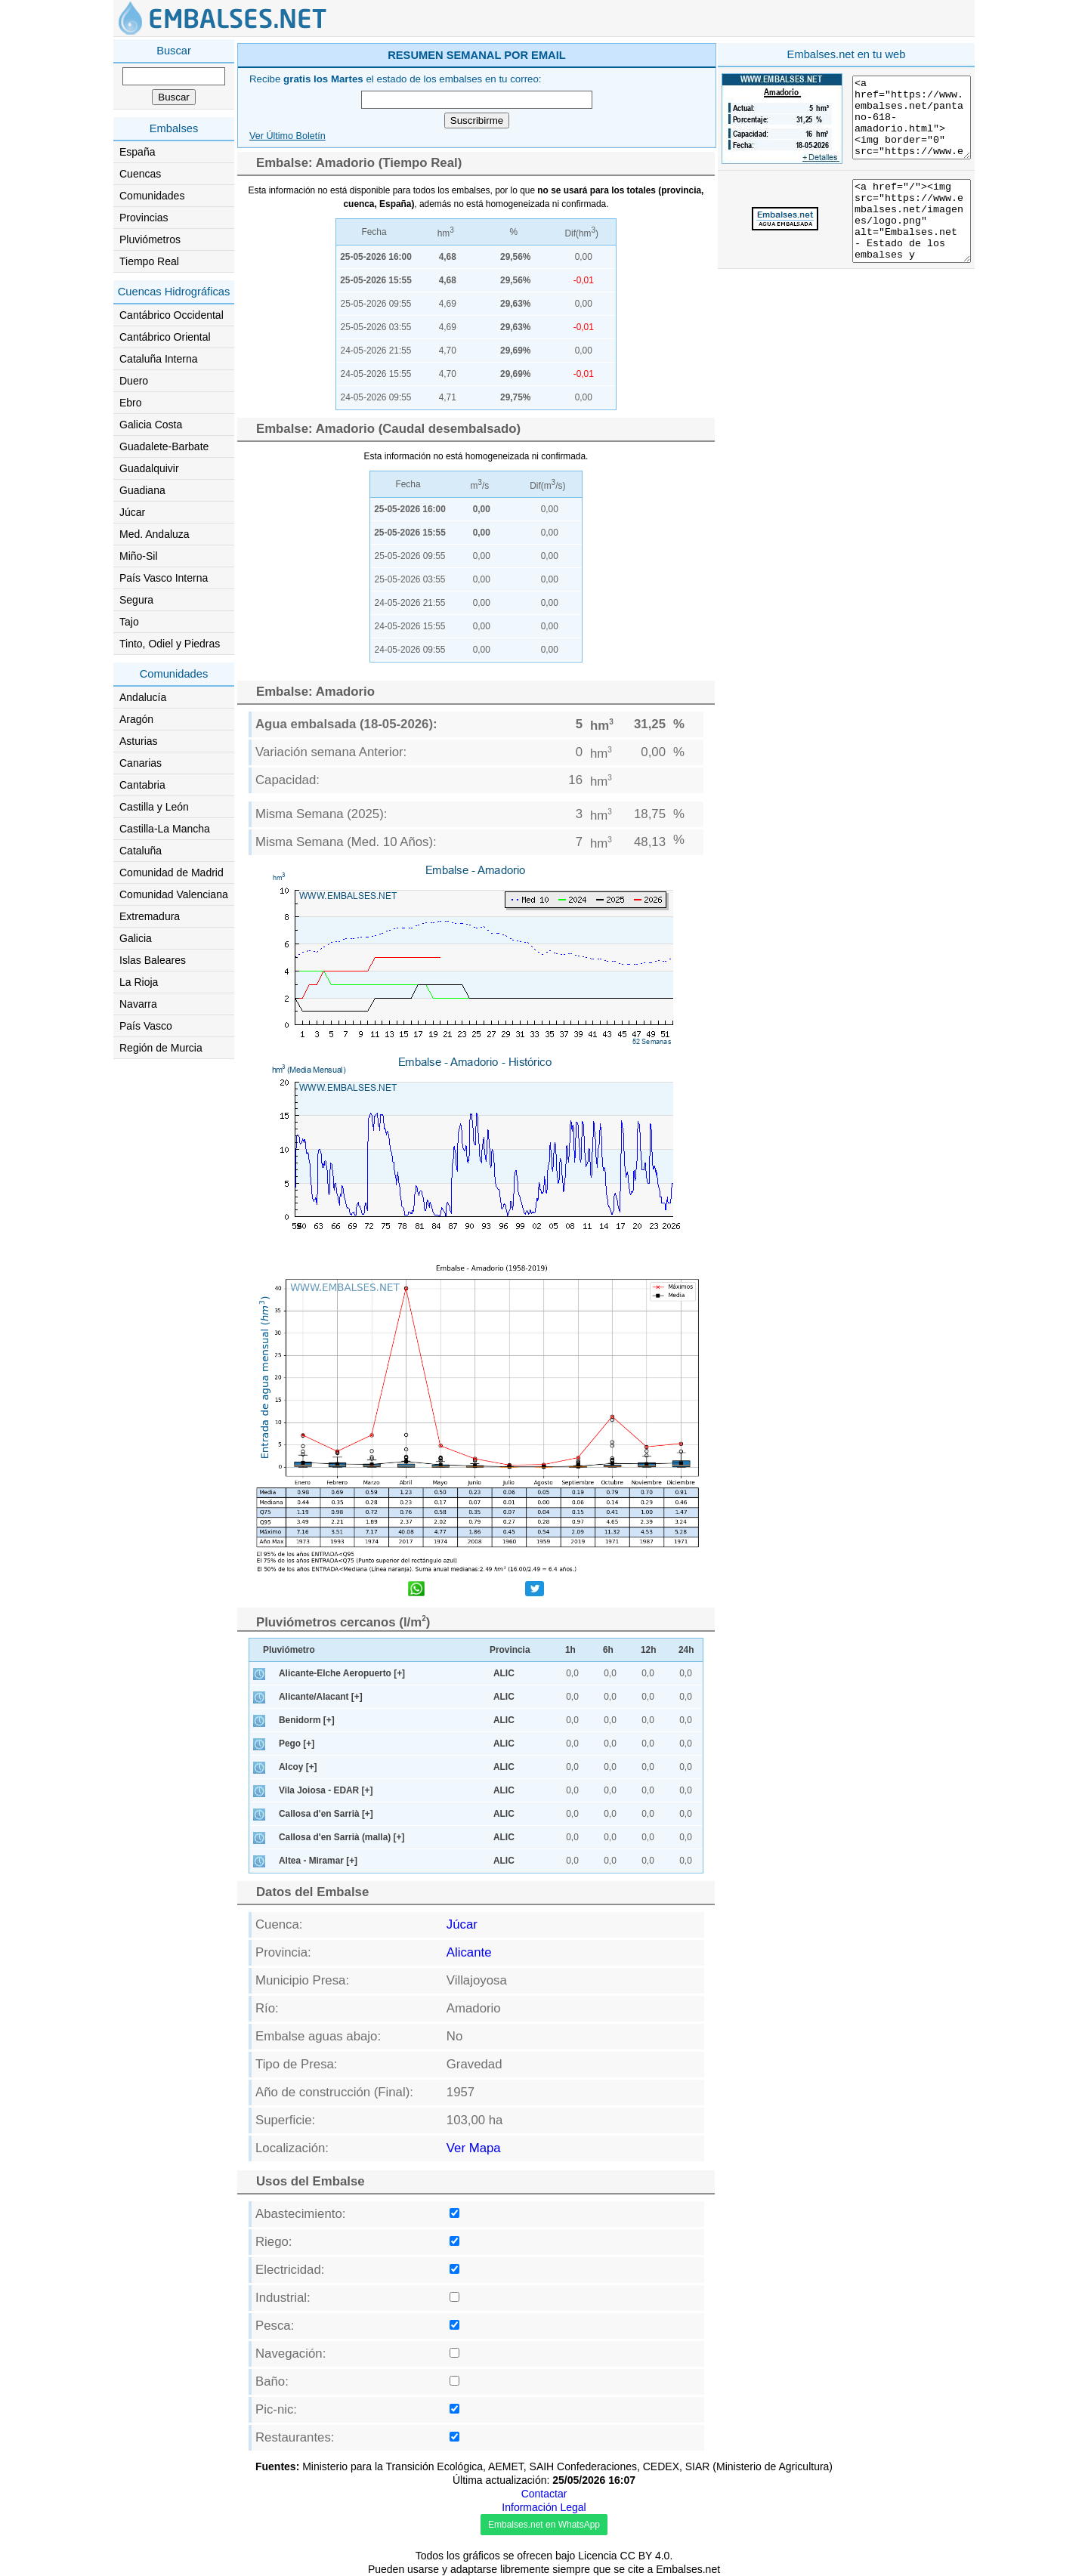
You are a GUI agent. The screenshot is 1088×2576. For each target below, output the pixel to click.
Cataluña (140, 851)
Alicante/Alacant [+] (321, 1696)
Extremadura (149, 916)
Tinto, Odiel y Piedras (169, 644)
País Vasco (145, 1026)
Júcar (132, 512)
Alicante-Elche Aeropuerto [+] (342, 1673)
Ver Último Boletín (287, 136)
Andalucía (142, 697)
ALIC (504, 1673)
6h (608, 1650)
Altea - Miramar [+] (318, 1860)
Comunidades (151, 196)
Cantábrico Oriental (165, 337)
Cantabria (142, 785)
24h (686, 1650)
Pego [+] (296, 1743)
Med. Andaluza (154, 534)
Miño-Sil (138, 556)
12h (649, 1650)
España (137, 152)
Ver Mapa (474, 2148)
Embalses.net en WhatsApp (544, 2524)
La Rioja (138, 982)
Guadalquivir (149, 468)
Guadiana (142, 490)
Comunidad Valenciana (173, 894)
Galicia (135, 938)
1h (570, 1650)
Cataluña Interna (158, 359)
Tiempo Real (149, 261)
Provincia (510, 1650)
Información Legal (544, 2507)
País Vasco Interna (163, 578)
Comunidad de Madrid (171, 872)
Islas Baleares (152, 960)
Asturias (138, 741)
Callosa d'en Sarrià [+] (326, 1813)
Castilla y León (154, 807)
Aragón (136, 719)
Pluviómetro (289, 1650)
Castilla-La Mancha (164, 829)
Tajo (129, 622)
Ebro (130, 403)
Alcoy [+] (298, 1767)
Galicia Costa (150, 425)
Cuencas (140, 174)
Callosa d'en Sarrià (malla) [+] (341, 1837)
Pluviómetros (150, 239)
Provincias (143, 218)
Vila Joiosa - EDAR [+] (325, 1790)
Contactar (544, 2494)
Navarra (138, 1004)
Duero (133, 381)
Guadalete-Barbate (164, 446)
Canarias (140, 763)
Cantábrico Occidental (171, 315)
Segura (136, 600)
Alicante (469, 1952)
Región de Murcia (160, 1048)
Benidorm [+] (307, 1720)
